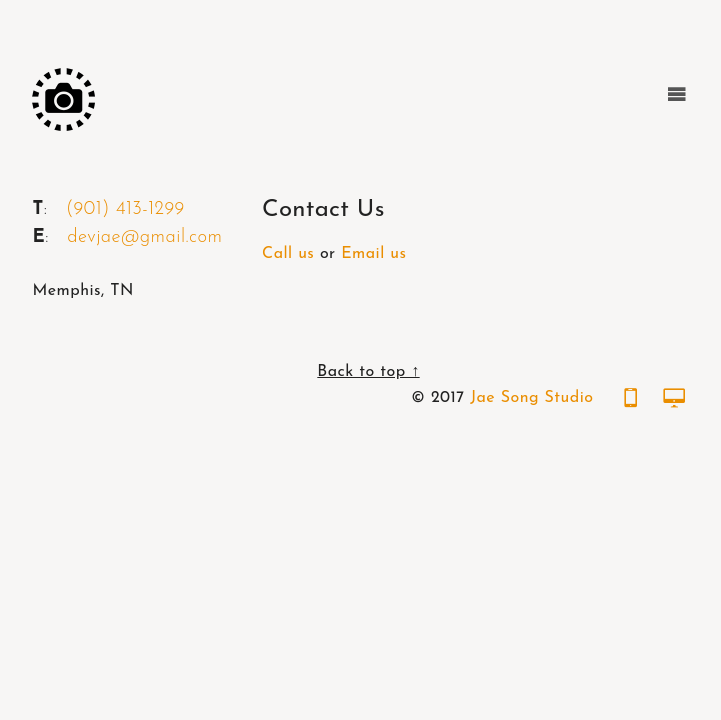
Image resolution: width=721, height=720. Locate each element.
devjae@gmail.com (144, 237)
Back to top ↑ (368, 372)
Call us (288, 254)
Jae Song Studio (531, 398)
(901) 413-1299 (125, 209)
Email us (373, 254)
